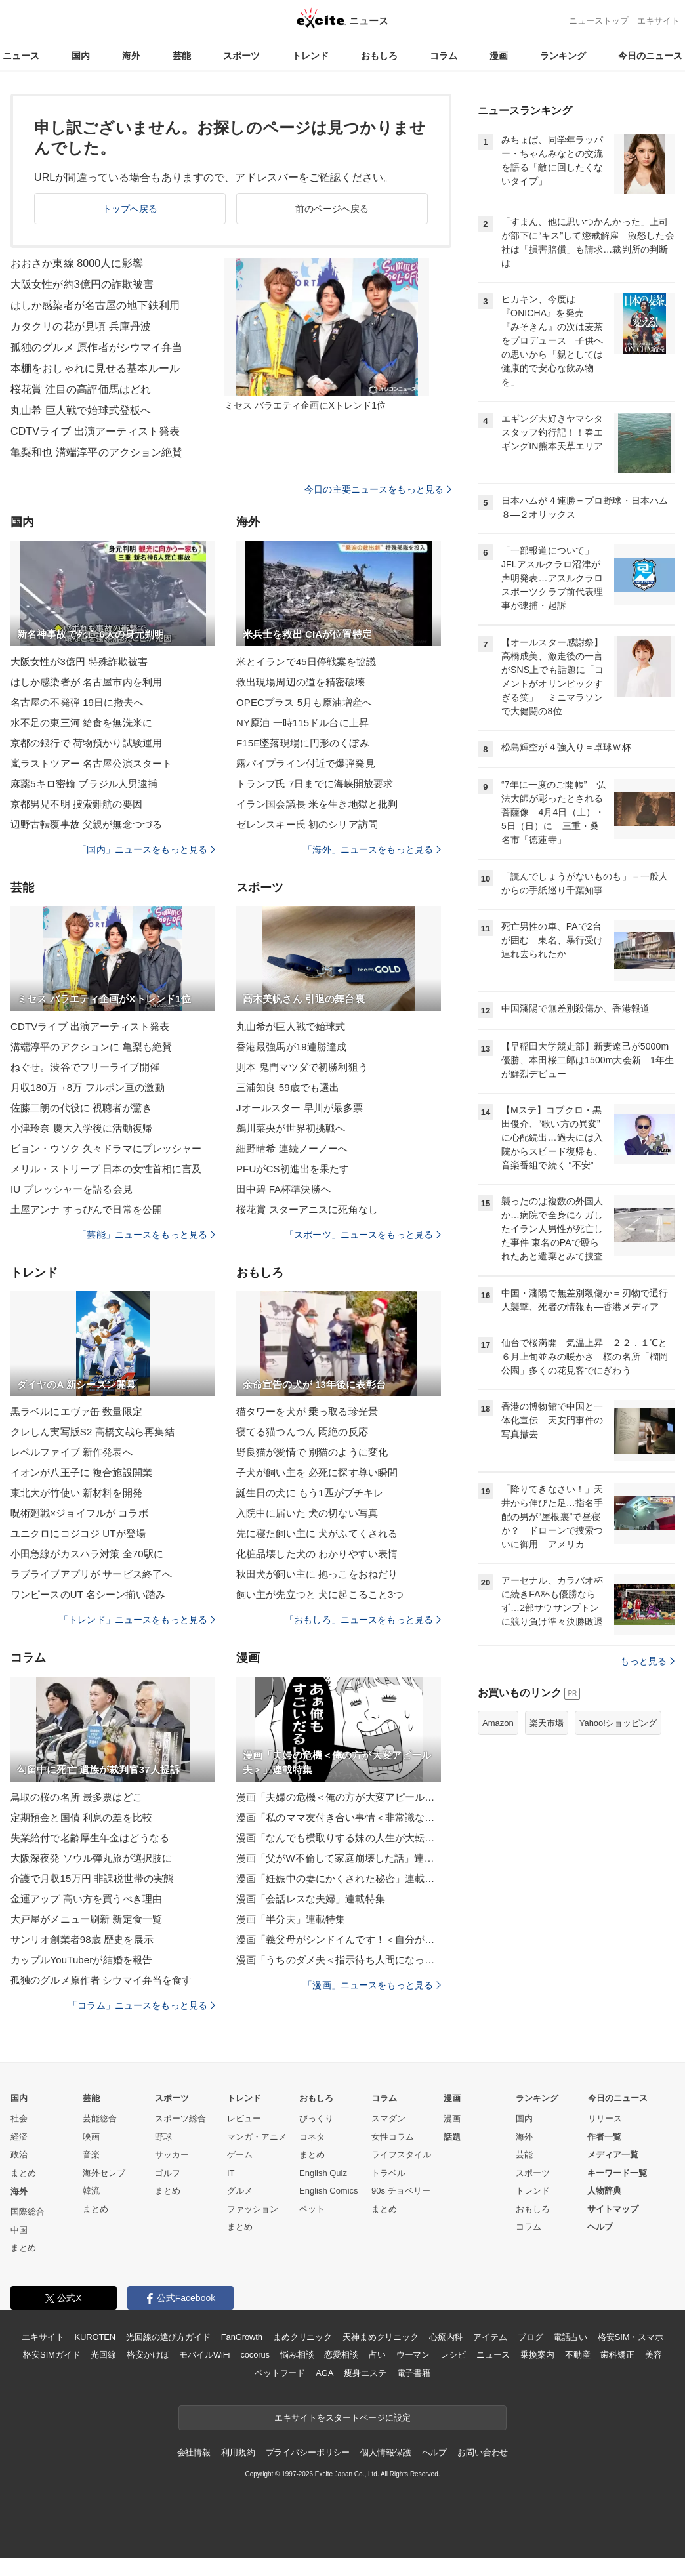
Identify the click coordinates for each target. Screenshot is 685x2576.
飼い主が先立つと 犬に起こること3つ (320, 1594)
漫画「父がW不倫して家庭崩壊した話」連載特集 (338, 1858)
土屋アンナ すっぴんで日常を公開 (86, 1209)
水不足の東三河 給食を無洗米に (81, 722)
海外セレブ (104, 2173)
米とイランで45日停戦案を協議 (306, 661)
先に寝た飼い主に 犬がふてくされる (317, 1533)
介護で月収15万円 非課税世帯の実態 (91, 1878)
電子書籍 (413, 2373)
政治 (19, 2154)
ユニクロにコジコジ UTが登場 (78, 1533)
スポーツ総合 (180, 2118)
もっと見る (647, 1661)
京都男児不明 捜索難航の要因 (76, 803)
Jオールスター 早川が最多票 (299, 1107)
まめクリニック (302, 2337)
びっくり (316, 2118)
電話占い (570, 2337)
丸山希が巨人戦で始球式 (290, 1026)
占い (377, 2355)
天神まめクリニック (380, 2337)
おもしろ (379, 56)
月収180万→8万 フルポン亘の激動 (87, 1087)
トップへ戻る (130, 208)
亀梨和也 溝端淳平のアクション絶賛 (96, 452)
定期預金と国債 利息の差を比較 (81, 1817)
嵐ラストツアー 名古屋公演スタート (91, 763)
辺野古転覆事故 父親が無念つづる (86, 824)
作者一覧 (604, 2137)
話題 (452, 2137)
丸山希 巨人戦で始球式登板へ (80, 410)
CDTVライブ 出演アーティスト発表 (95, 431)
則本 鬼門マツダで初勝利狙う (302, 1067)
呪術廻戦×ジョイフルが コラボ (79, 1513)
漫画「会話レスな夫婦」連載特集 (310, 1898)
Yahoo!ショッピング (618, 1723)
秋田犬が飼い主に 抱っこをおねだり (317, 1574)
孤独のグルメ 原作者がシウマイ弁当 (96, 347)
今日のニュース (650, 56)
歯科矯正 (617, 2355)
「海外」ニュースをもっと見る (372, 849)
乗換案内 (537, 2355)
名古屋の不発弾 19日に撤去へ (77, 702)
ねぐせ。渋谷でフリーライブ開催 (84, 1067)
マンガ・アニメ (257, 2137)
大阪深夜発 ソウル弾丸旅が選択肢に (91, 1858)
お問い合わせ (482, 2452)
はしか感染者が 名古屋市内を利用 (86, 681)
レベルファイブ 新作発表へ (71, 1452)
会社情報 (194, 2452)
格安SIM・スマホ (630, 2337)
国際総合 (27, 2212)
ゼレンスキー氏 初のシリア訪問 (307, 824)
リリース (605, 2118)
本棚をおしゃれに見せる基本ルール (95, 368)
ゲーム (240, 2154)
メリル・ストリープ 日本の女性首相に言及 (106, 1168)
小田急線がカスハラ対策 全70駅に (86, 1553)
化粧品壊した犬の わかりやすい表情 (317, 1553)
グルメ (240, 2191)
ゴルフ (167, 2173)
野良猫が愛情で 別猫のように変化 (312, 1452)
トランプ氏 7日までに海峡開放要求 (315, 783)
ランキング (563, 56)
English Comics (328, 2191)
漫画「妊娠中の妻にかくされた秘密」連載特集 (338, 1878)
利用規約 (238, 2452)
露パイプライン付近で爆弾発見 (305, 763)
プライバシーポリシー (308, 2452)
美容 (653, 2355)
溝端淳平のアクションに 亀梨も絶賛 (91, 1046)
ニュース (21, 56)
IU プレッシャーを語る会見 (71, 1189)
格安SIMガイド (51, 2355)
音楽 (91, 2154)
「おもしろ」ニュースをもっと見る (363, 1619)
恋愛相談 (341, 2355)
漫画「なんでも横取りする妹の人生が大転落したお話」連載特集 (338, 1837)
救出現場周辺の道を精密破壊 (300, 681)
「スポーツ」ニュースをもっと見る (363, 1234)
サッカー (172, 2154)
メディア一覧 (612, 2154)
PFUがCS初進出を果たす (292, 1168)
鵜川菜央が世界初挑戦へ (290, 1128)
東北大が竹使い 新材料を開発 (76, 1492)
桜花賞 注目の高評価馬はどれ (80, 389)
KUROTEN (94, 2337)
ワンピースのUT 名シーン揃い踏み (87, 1594)
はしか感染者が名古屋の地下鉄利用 (95, 305)
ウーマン (413, 2355)
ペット (312, 2209)
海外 (131, 56)
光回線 (103, 2355)
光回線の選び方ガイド (168, 2337)
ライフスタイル (401, 2154)
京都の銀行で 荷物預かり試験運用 (86, 742)
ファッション (252, 2209)
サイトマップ (612, 2209)
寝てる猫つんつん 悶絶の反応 (302, 1431)
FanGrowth (241, 2337)
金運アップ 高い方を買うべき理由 (86, 1898)
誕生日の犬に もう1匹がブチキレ (309, 1492)
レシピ (453, 2355)
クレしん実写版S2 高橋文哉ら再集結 (92, 1431)
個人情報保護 (385, 2452)
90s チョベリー (400, 2191)
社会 (19, 2118)
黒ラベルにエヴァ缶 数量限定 (76, 1411)
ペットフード (280, 2373)
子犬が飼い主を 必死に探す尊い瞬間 (317, 1472)
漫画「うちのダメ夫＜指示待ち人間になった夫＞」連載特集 (338, 1959)
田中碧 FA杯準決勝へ (283, 1189)
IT (231, 2173)
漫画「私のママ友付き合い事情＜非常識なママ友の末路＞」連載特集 (338, 1817)
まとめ (23, 2173)
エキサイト (658, 21)
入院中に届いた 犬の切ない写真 (307, 1513)
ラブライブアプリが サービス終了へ (91, 1574)
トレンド (310, 56)
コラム (443, 56)
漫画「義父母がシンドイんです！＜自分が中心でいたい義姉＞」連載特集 (338, 1939)
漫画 (498, 56)
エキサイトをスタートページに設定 (342, 2418)
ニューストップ (599, 21)
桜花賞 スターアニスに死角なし (307, 1209)
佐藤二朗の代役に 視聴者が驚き (81, 1107)
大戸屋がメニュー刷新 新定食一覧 (86, 1919)
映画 (91, 2137)
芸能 (182, 56)
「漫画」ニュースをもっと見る (372, 1985)
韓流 (91, 2191)
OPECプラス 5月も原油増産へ (304, 702)
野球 (163, 2137)
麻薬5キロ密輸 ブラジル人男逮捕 (83, 783)
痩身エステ (365, 2373)
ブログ (530, 2337)
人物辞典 (604, 2191)
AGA (324, 2373)
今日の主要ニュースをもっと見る (377, 489)
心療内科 (446, 2337)
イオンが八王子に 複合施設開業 (81, 1472)
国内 (81, 56)
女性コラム (392, 2137)
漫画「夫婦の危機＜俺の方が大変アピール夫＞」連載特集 (338, 1797)
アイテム (490, 2337)
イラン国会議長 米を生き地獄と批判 (317, 803)
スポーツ (241, 56)
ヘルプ (600, 2227)
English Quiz (323, 2173)
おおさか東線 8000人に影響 (76, 263)
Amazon (498, 1723)
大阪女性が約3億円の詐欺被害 (82, 284)
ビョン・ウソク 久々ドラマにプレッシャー (106, 1148)
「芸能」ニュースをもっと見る (146, 1234)
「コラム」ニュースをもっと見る (141, 2005)
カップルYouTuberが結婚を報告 (81, 1959)
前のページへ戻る (332, 208)
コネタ (312, 2137)
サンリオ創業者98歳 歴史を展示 (82, 1939)
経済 (19, 2137)
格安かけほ (148, 2355)
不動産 (578, 2355)
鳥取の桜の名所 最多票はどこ (76, 1797)
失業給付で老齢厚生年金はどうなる (89, 1837)
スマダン (388, 2118)
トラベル (388, 2173)
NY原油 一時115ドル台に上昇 (302, 722)
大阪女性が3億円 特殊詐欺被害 (79, 661)
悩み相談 (297, 2355)
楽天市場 (546, 1723)
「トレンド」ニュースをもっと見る (137, 1619)
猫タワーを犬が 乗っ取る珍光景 (307, 1411)
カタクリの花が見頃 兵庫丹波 (80, 326)
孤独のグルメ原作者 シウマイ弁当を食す (101, 1980)
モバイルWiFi (204, 2355)
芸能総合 (100, 2118)
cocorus (255, 2355)
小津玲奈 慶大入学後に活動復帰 (81, 1128)
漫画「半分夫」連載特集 (290, 1919)
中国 (19, 2230)
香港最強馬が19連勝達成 (291, 1046)
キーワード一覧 (617, 2173)
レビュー (244, 2118)
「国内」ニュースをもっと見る (146, 849)
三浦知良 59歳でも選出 (287, 1087)
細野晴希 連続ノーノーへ (292, 1148)
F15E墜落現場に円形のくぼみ (302, 742)
